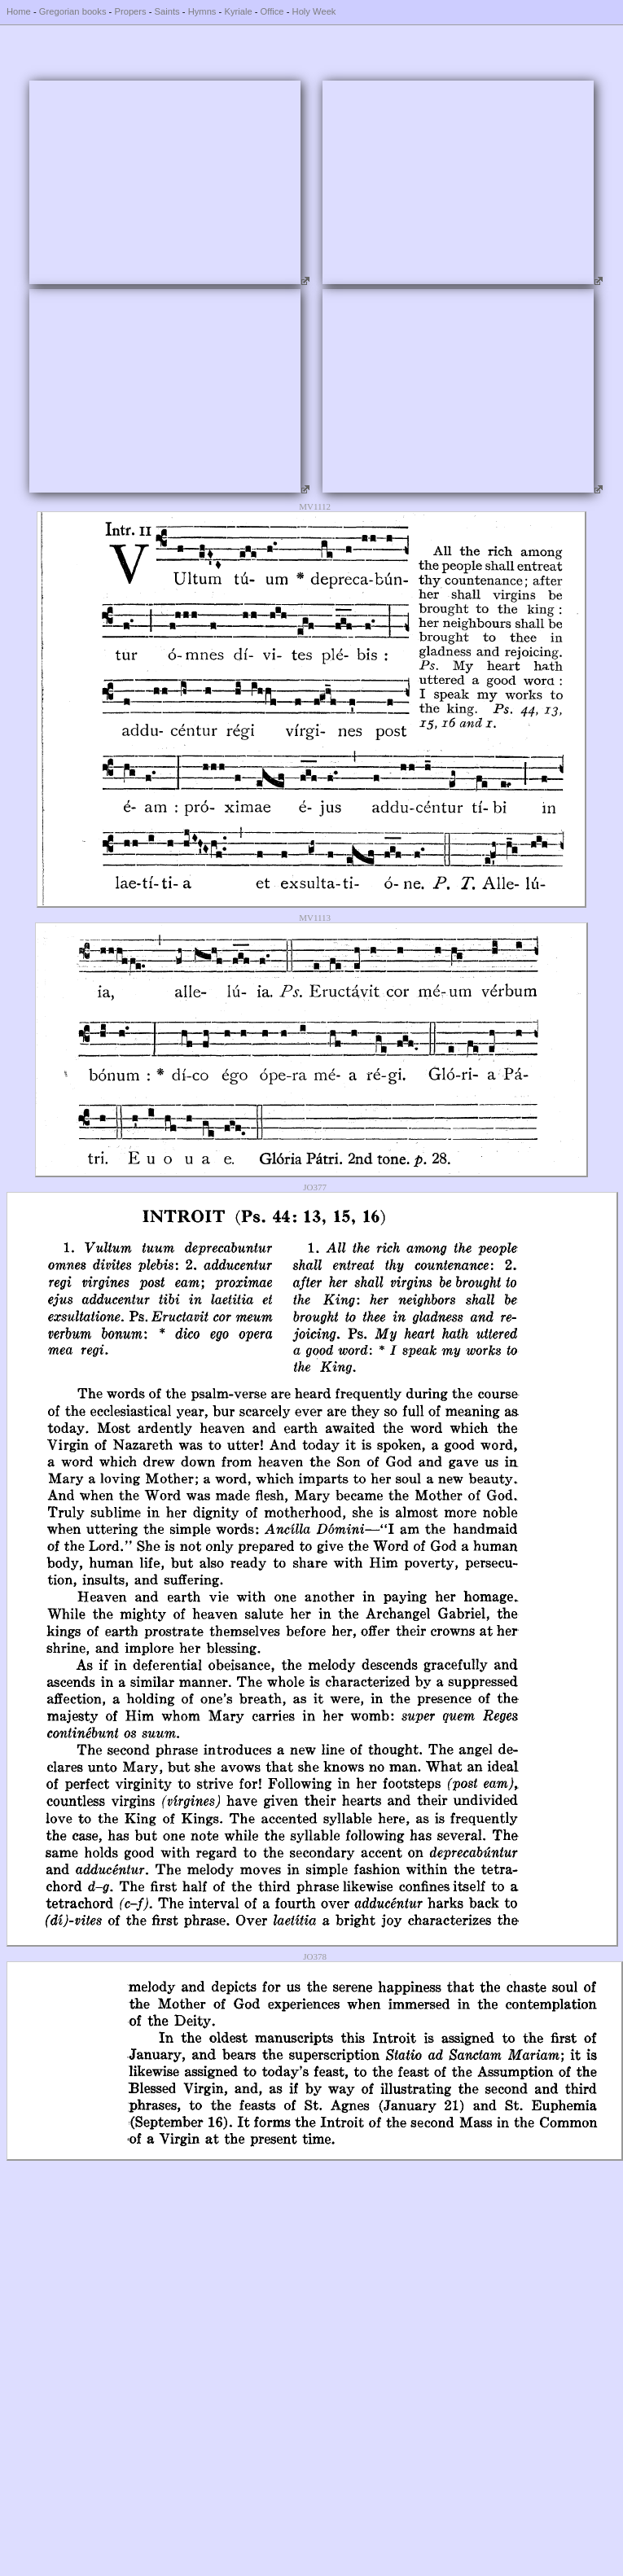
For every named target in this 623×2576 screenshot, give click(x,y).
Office (272, 11)
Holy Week (314, 11)
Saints (167, 11)
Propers (130, 11)
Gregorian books (73, 11)
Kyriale (238, 11)
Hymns (202, 11)
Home (19, 11)
